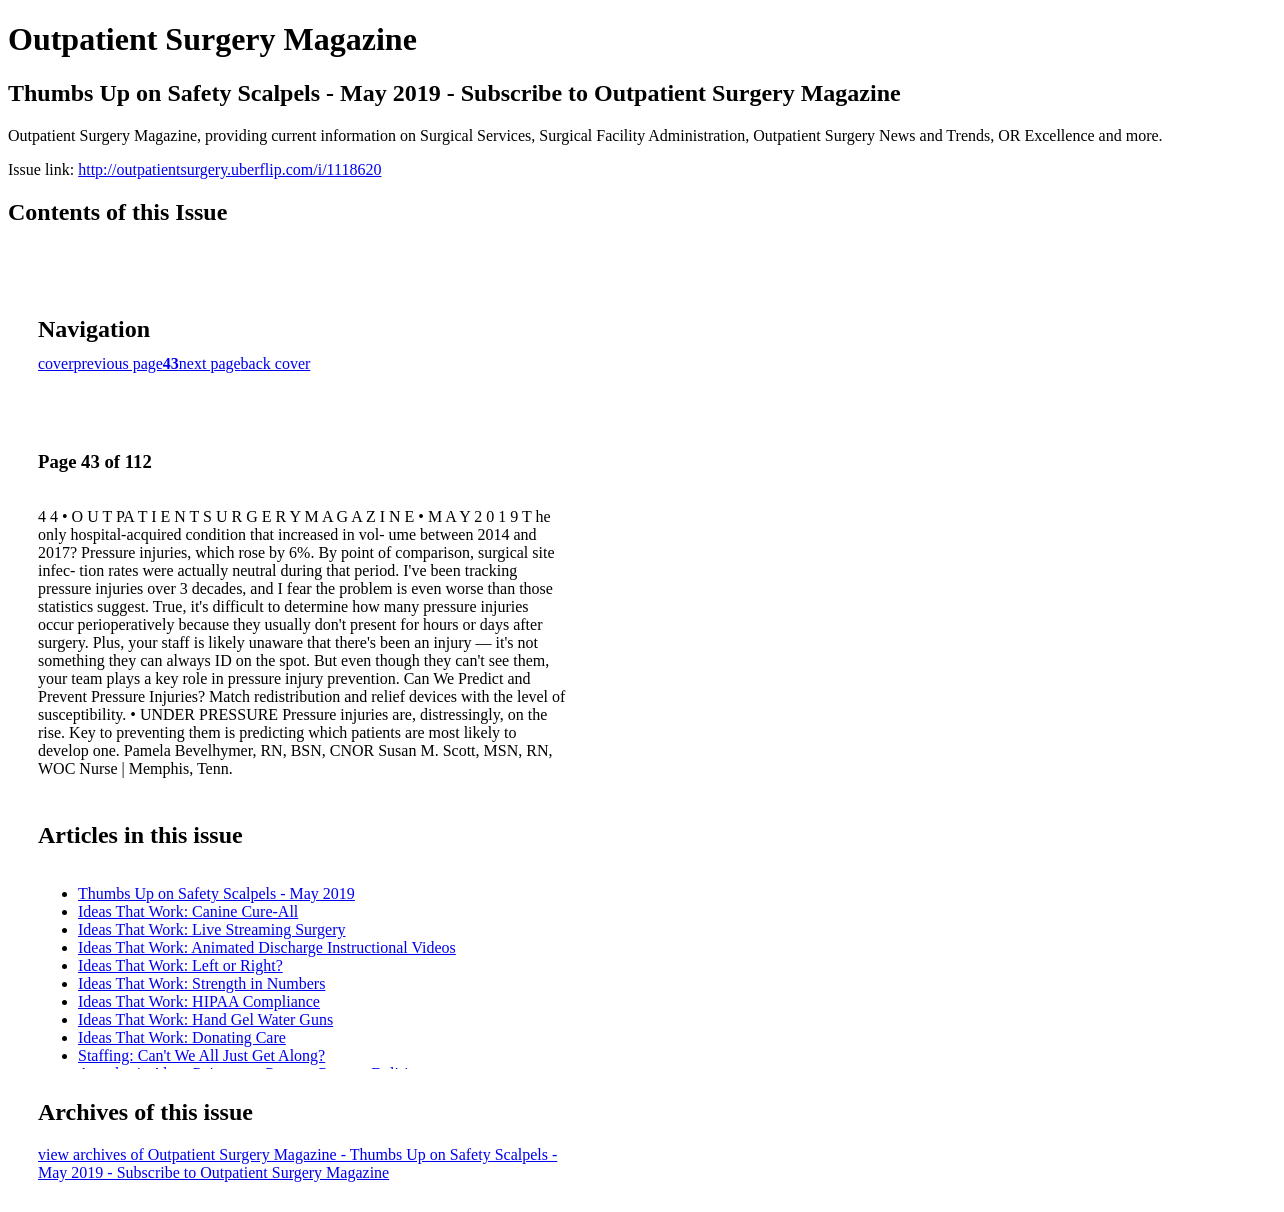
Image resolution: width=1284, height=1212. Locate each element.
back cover (276, 363)
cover (56, 363)
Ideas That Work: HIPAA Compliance (199, 1001)
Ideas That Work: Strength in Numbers (201, 983)
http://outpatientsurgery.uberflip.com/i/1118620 (229, 169)
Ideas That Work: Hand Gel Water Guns (205, 1019)
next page (210, 363)
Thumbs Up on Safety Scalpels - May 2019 (216, 893)
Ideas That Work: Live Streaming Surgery (212, 929)
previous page (118, 363)
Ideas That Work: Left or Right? (180, 965)
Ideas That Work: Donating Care (182, 1037)
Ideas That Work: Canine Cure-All (188, 911)
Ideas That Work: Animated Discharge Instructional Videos (267, 947)
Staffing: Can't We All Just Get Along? (201, 1055)
